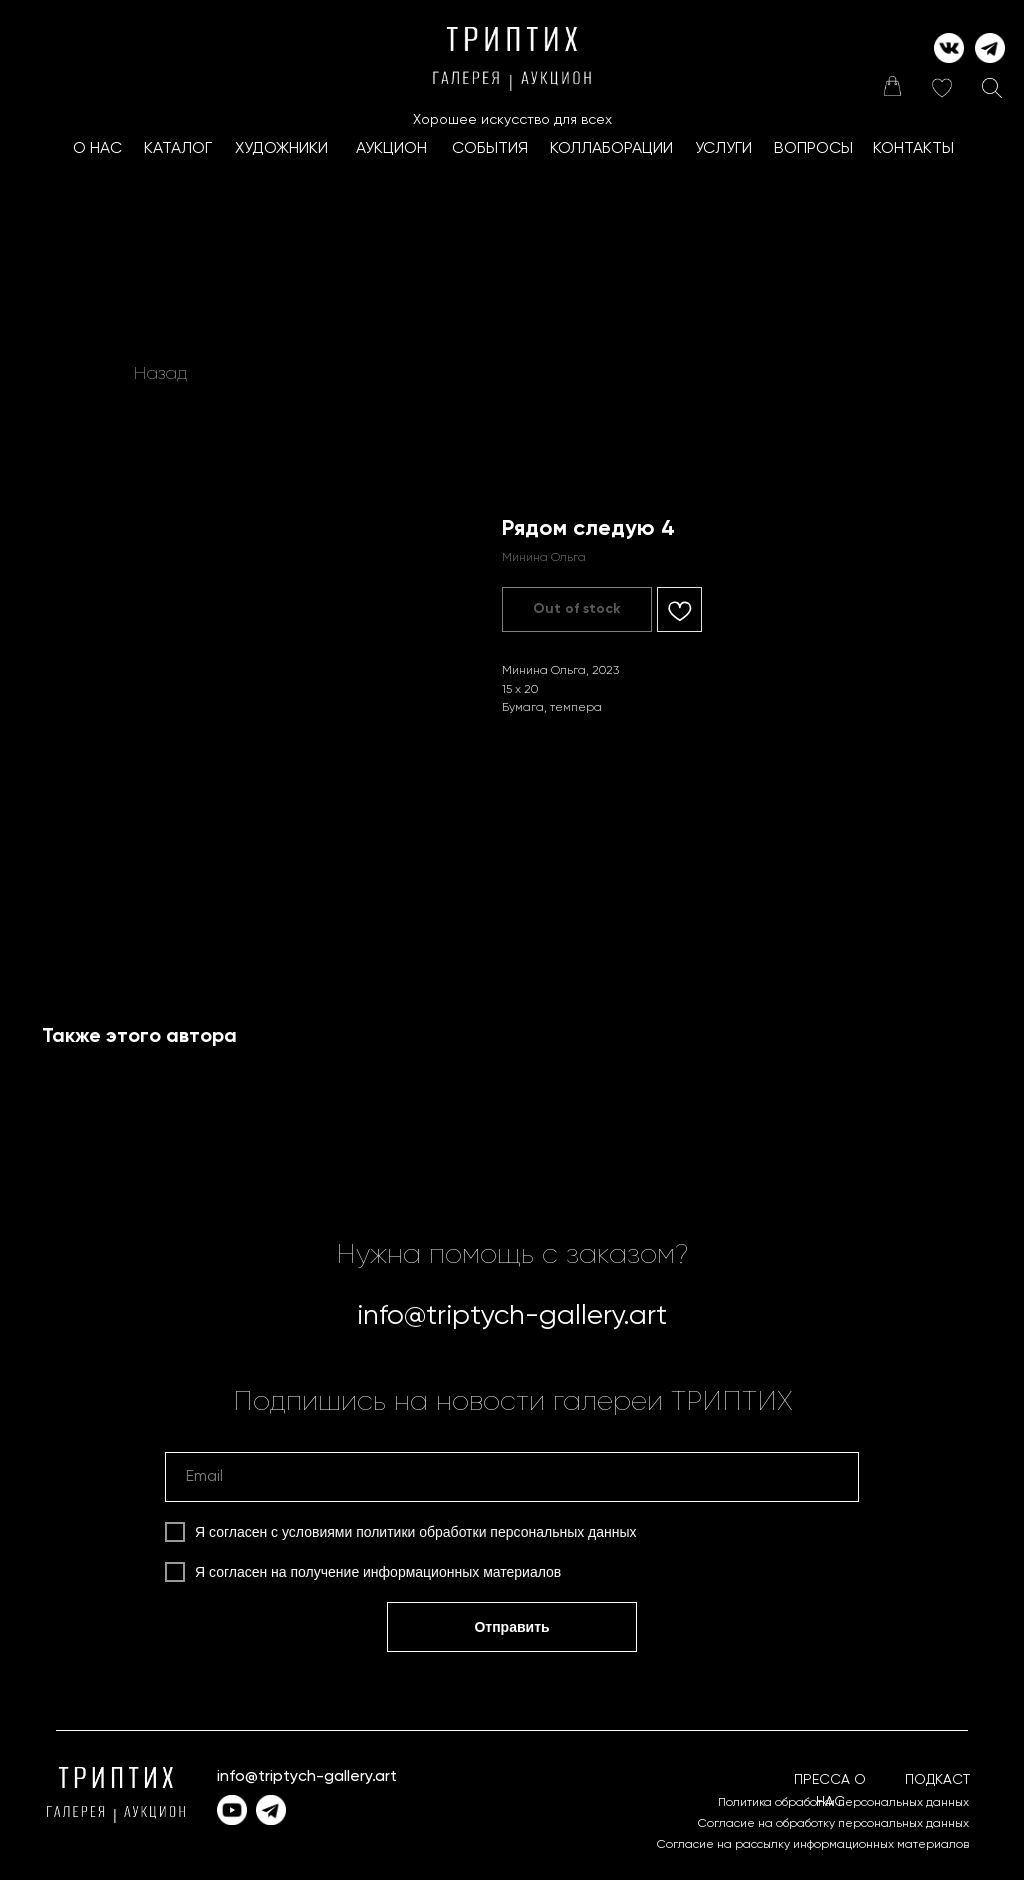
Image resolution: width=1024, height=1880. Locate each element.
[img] (892, 86)
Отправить (511, 1627)
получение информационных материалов (426, 1572)
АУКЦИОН (391, 149)
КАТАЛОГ (178, 149)
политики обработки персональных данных (496, 1532)
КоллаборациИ (611, 149)
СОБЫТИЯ (490, 149)
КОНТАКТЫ (913, 149)
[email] (512, 1477)
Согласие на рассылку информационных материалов (813, 1845)
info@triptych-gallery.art (512, 1316)
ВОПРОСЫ (813, 149)
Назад (160, 374)
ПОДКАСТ (937, 1780)
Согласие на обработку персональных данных (833, 1824)
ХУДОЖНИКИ (281, 149)
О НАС (97, 149)
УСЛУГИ (723, 149)
